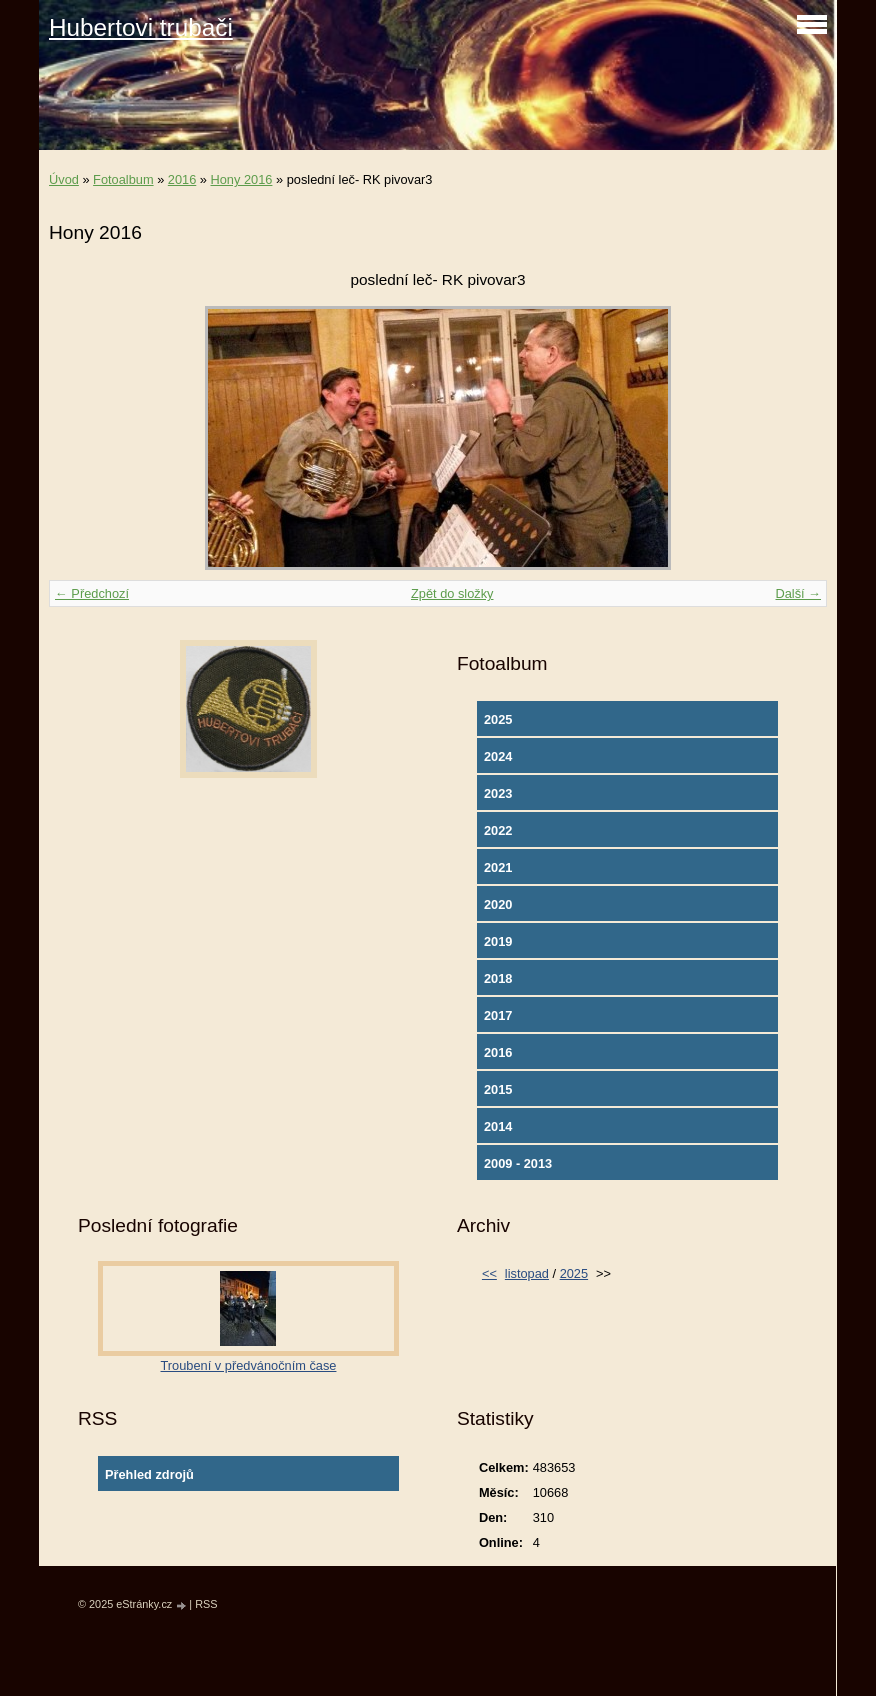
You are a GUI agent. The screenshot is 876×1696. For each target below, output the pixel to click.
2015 (498, 1089)
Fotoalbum (123, 179)
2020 (498, 904)
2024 (498, 756)
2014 (498, 1126)
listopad (527, 1273)
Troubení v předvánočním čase (249, 1365)
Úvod (64, 179)
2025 (498, 719)
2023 (498, 793)
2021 (498, 867)
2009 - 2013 (518, 1163)
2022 (498, 830)
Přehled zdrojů (149, 1474)
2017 (498, 1015)
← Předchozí (92, 593)
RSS (206, 1604)
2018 (498, 978)
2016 (182, 179)
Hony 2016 (242, 179)
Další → (798, 593)
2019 (498, 941)
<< (489, 1273)
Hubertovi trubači (141, 27)
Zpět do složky (452, 593)
